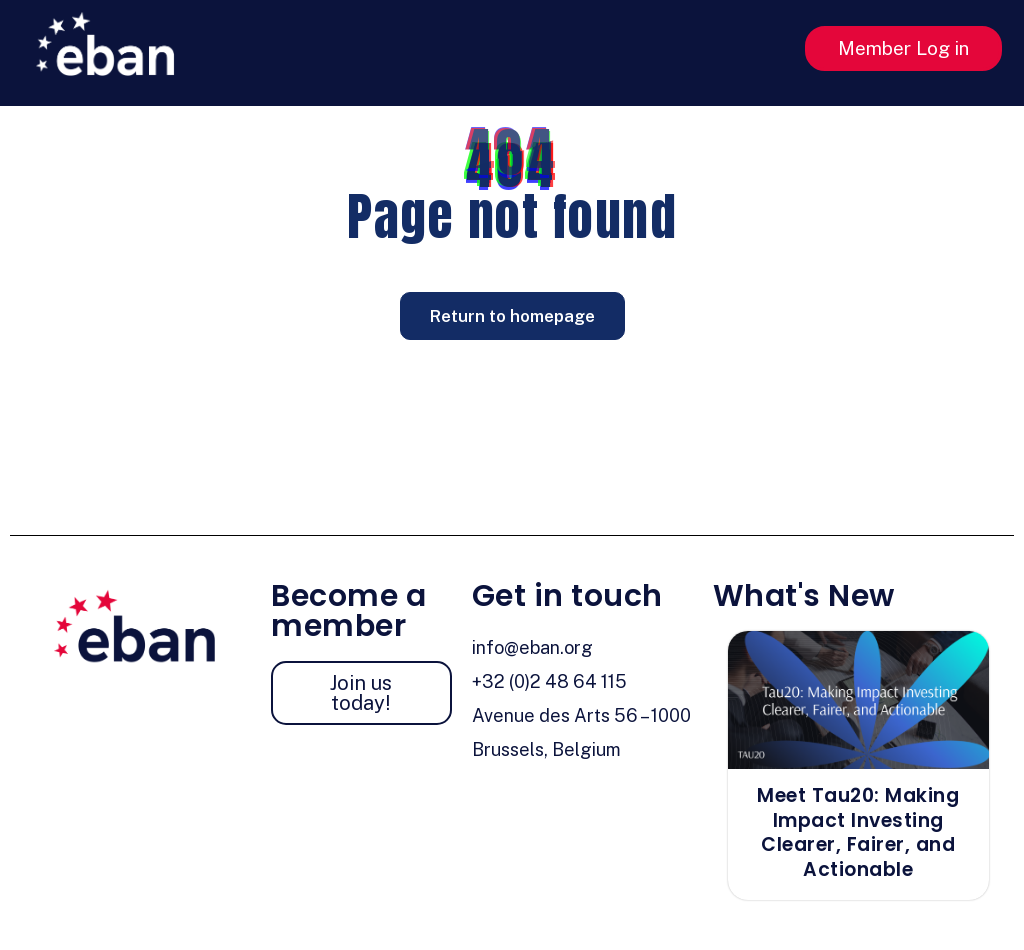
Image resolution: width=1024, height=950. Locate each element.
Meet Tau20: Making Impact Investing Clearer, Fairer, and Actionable (858, 832)
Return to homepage (512, 316)
